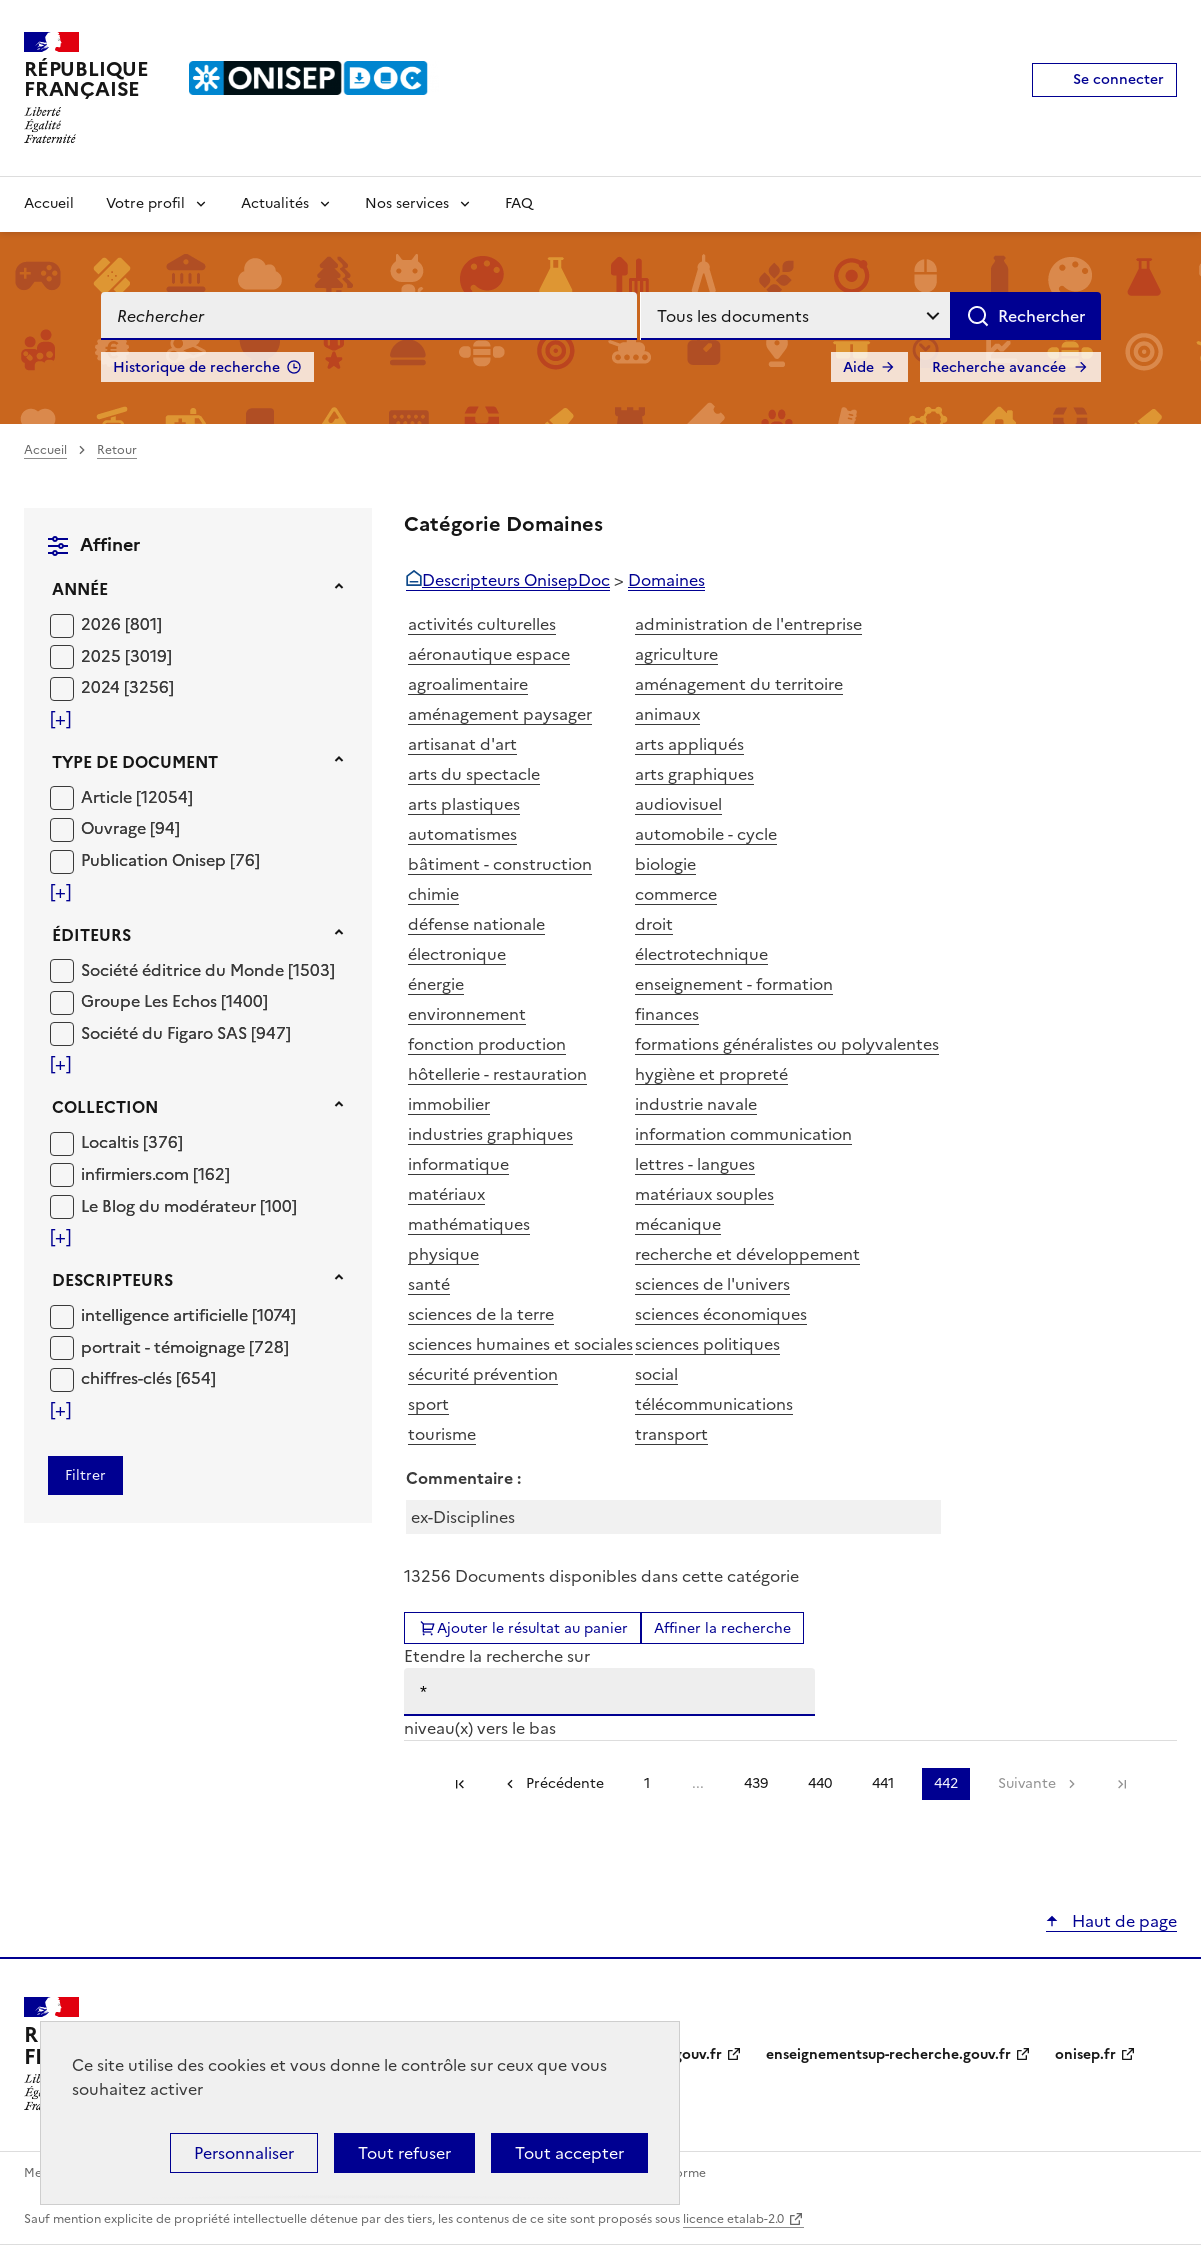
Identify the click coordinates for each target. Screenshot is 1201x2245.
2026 (103, 624)
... (698, 1783)
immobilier (449, 1104)
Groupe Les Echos (151, 1001)
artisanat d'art (462, 744)
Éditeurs (91, 935)
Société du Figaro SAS (166, 1033)
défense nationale (476, 924)
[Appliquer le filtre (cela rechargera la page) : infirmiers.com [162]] (155, 1173)
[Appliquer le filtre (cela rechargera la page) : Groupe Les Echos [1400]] (174, 1000)
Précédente (565, 1783)
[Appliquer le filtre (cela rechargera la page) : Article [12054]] (137, 796)
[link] (1122, 1784)
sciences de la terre (481, 1314)
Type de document (135, 762)
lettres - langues (695, 1164)
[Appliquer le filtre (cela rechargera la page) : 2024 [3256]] (127, 686)
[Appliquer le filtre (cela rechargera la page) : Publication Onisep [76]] (170, 859)
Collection (105, 1107)
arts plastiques (464, 804)
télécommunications (714, 1404)
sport (428, 1404)
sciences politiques (707, 1344)
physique (443, 1254)
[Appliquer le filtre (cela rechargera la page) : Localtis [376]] (132, 1141)
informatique (458, 1164)
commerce (676, 894)
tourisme (442, 1434)
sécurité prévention (483, 1374)
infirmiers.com (137, 1174)
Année (80, 589)
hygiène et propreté (711, 1074)
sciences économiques (721, 1314)
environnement (467, 1014)
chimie (433, 894)
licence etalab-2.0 (733, 2219)
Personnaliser (244, 2153)
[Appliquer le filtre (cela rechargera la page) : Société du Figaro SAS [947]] (186, 1032)
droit (654, 924)
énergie (436, 984)
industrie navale (696, 1104)
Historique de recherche (196, 367)
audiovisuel (678, 804)
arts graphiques (694, 774)
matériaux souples (704, 1194)
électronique (457, 954)
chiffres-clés (128, 1378)
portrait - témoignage (165, 1347)
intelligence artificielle (166, 1315)
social (656, 1374)
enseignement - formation (734, 984)
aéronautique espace (489, 654)
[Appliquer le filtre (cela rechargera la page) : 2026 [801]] (121, 623)
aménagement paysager (500, 714)
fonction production (487, 1044)
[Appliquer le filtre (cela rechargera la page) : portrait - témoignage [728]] (185, 1346)
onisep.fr (1085, 2054)
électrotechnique (701, 954)
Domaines (666, 580)
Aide (858, 367)
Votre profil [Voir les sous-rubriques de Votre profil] (145, 203)
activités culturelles (482, 624)
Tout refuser (404, 2153)
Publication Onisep (155, 860)
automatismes (462, 834)
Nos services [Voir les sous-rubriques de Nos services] (407, 203)
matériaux (446, 1194)
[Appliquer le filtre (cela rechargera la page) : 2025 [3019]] (126, 655)
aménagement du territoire (739, 684)
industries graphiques (490, 1134)
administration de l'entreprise (748, 624)
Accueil (49, 203)
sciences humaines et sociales (520, 1344)
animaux (667, 714)
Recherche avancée (999, 367)
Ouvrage (115, 828)
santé (429, 1284)
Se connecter (1118, 79)
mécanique (678, 1224)
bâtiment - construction (500, 864)
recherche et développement (747, 1254)
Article (108, 797)
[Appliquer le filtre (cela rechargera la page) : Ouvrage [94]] (130, 827)
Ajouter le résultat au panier (532, 1628)
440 (820, 1783)
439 (756, 1783)
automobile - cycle (706, 834)
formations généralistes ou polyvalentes (787, 1044)
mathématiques (469, 1224)
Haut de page (1122, 1921)
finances (667, 1014)
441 (883, 1783)
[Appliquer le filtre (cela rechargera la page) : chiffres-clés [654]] (148, 1377)
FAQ (519, 203)
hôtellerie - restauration (497, 1074)
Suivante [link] (1027, 1783)
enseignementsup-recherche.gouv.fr (888, 2054)
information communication (743, 1134)
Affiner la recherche (722, 1628)
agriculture (676, 654)
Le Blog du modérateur (170, 1206)
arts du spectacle (474, 774)
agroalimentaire (468, 684)
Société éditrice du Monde (184, 970)
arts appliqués (689, 744)
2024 (102, 687)
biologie (665, 864)
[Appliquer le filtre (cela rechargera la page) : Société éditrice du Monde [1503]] (208, 969)
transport (671, 1434)
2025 (103, 656)
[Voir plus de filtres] (60, 719)
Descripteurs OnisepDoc (516, 580)
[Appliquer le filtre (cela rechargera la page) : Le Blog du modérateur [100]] (189, 1205)
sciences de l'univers (712, 1284)
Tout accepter (569, 2153)
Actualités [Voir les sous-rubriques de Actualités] (275, 203)
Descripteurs (112, 1280)
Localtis (112, 1142)
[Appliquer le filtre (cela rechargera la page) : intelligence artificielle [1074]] (188, 1314)
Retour (117, 450)
